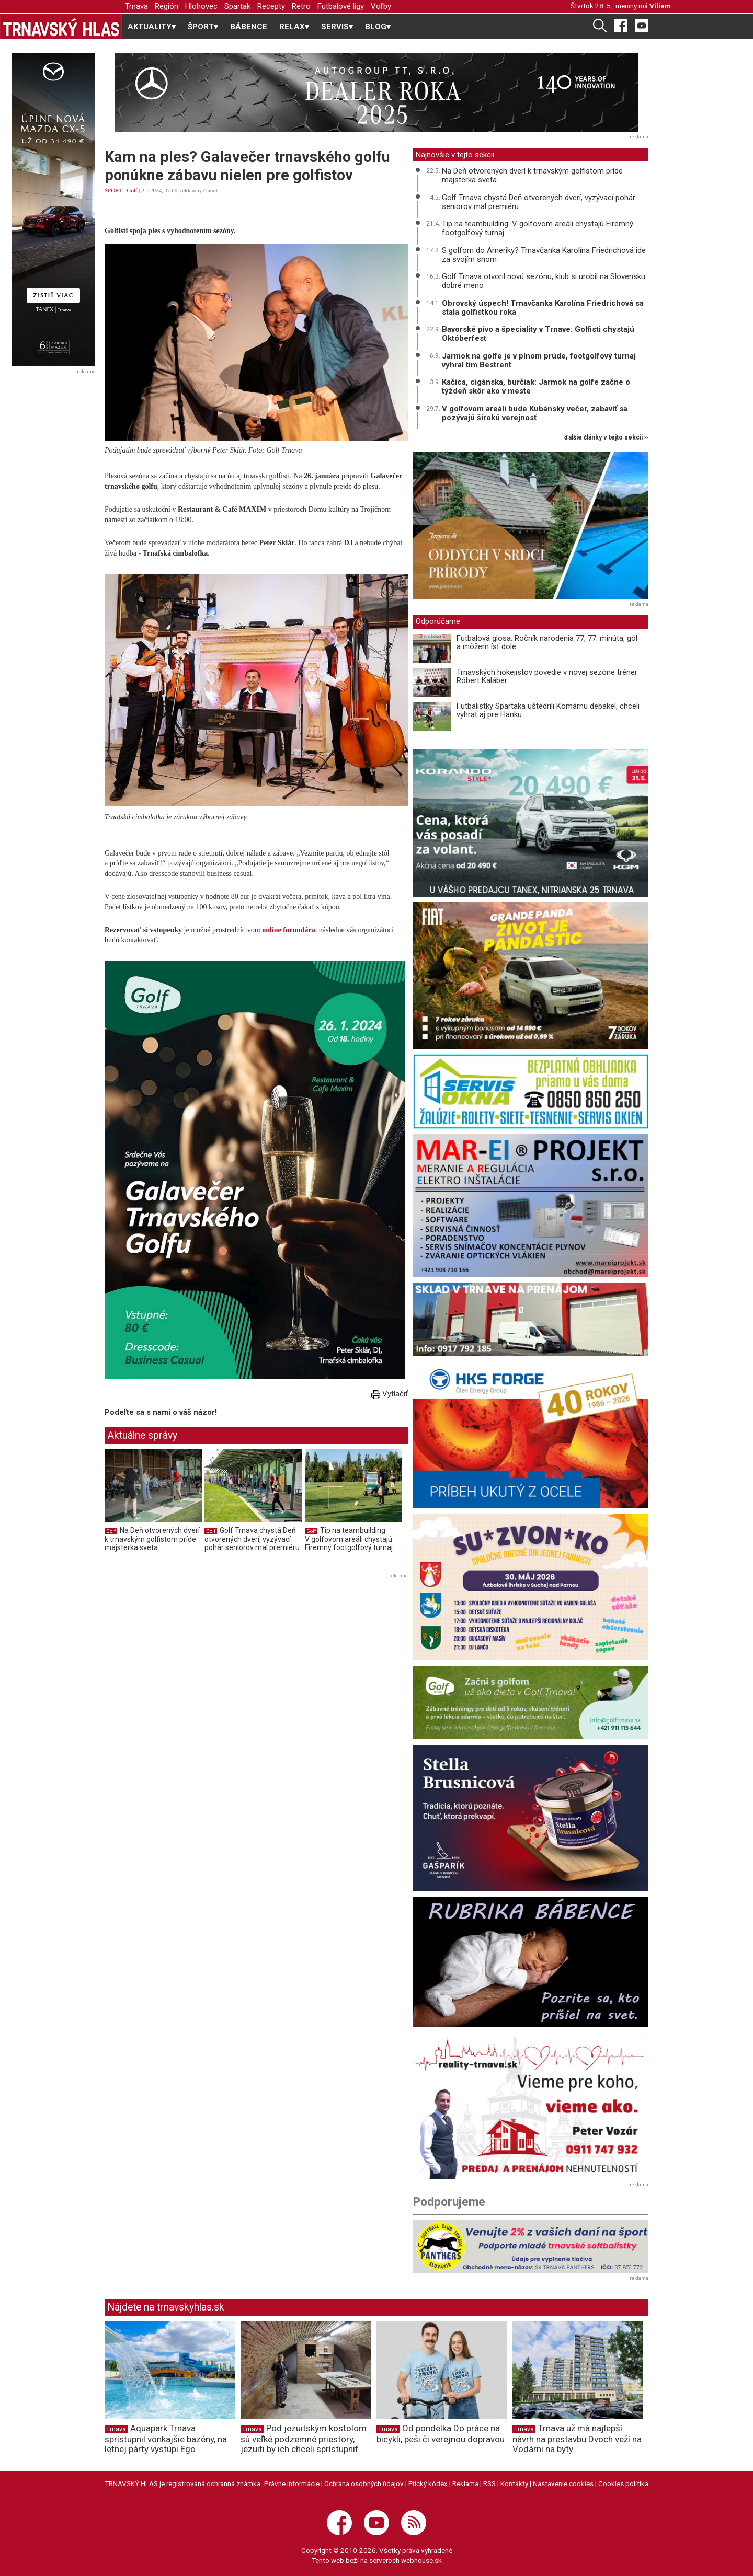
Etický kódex (428, 2483)
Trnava (136, 6)
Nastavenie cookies (563, 2483)
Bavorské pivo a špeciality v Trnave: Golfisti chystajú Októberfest (538, 334)
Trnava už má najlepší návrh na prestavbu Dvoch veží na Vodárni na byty (577, 2438)
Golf (132, 190)
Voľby (381, 6)
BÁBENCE (248, 26)
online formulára (288, 930)
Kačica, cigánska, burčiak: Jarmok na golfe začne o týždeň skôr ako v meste (536, 386)
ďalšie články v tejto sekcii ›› (606, 437)
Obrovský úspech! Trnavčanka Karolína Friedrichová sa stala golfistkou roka (543, 307)
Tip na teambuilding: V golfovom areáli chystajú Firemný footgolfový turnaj (349, 1539)
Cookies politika (623, 2483)
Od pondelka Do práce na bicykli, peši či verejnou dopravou (440, 2433)
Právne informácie (292, 2483)
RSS (489, 2483)
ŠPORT (113, 190)
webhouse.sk (421, 2560)
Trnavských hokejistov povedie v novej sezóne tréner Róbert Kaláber (547, 676)
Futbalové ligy (340, 6)
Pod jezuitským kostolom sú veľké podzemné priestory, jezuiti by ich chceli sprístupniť (304, 2438)
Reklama (465, 2483)
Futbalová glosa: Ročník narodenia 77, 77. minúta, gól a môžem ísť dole (547, 642)
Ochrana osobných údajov (364, 2483)
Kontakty (514, 2483)
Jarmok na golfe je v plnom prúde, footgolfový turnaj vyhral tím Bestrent (539, 360)
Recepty (271, 6)
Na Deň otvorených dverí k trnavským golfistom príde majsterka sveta (152, 1539)
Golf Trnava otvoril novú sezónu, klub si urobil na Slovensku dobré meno (543, 281)
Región (166, 6)
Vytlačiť (389, 1394)
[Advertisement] (192, 1654)
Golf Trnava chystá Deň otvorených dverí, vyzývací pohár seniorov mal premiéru (252, 1539)
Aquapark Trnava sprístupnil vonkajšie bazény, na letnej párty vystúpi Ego (166, 2438)
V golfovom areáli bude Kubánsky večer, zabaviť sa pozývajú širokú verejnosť (535, 413)
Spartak (237, 6)
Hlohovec (201, 6)
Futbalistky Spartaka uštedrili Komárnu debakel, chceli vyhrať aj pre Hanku (548, 710)
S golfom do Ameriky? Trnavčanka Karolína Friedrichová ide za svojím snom (544, 255)
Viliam (660, 6)
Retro (301, 6)
